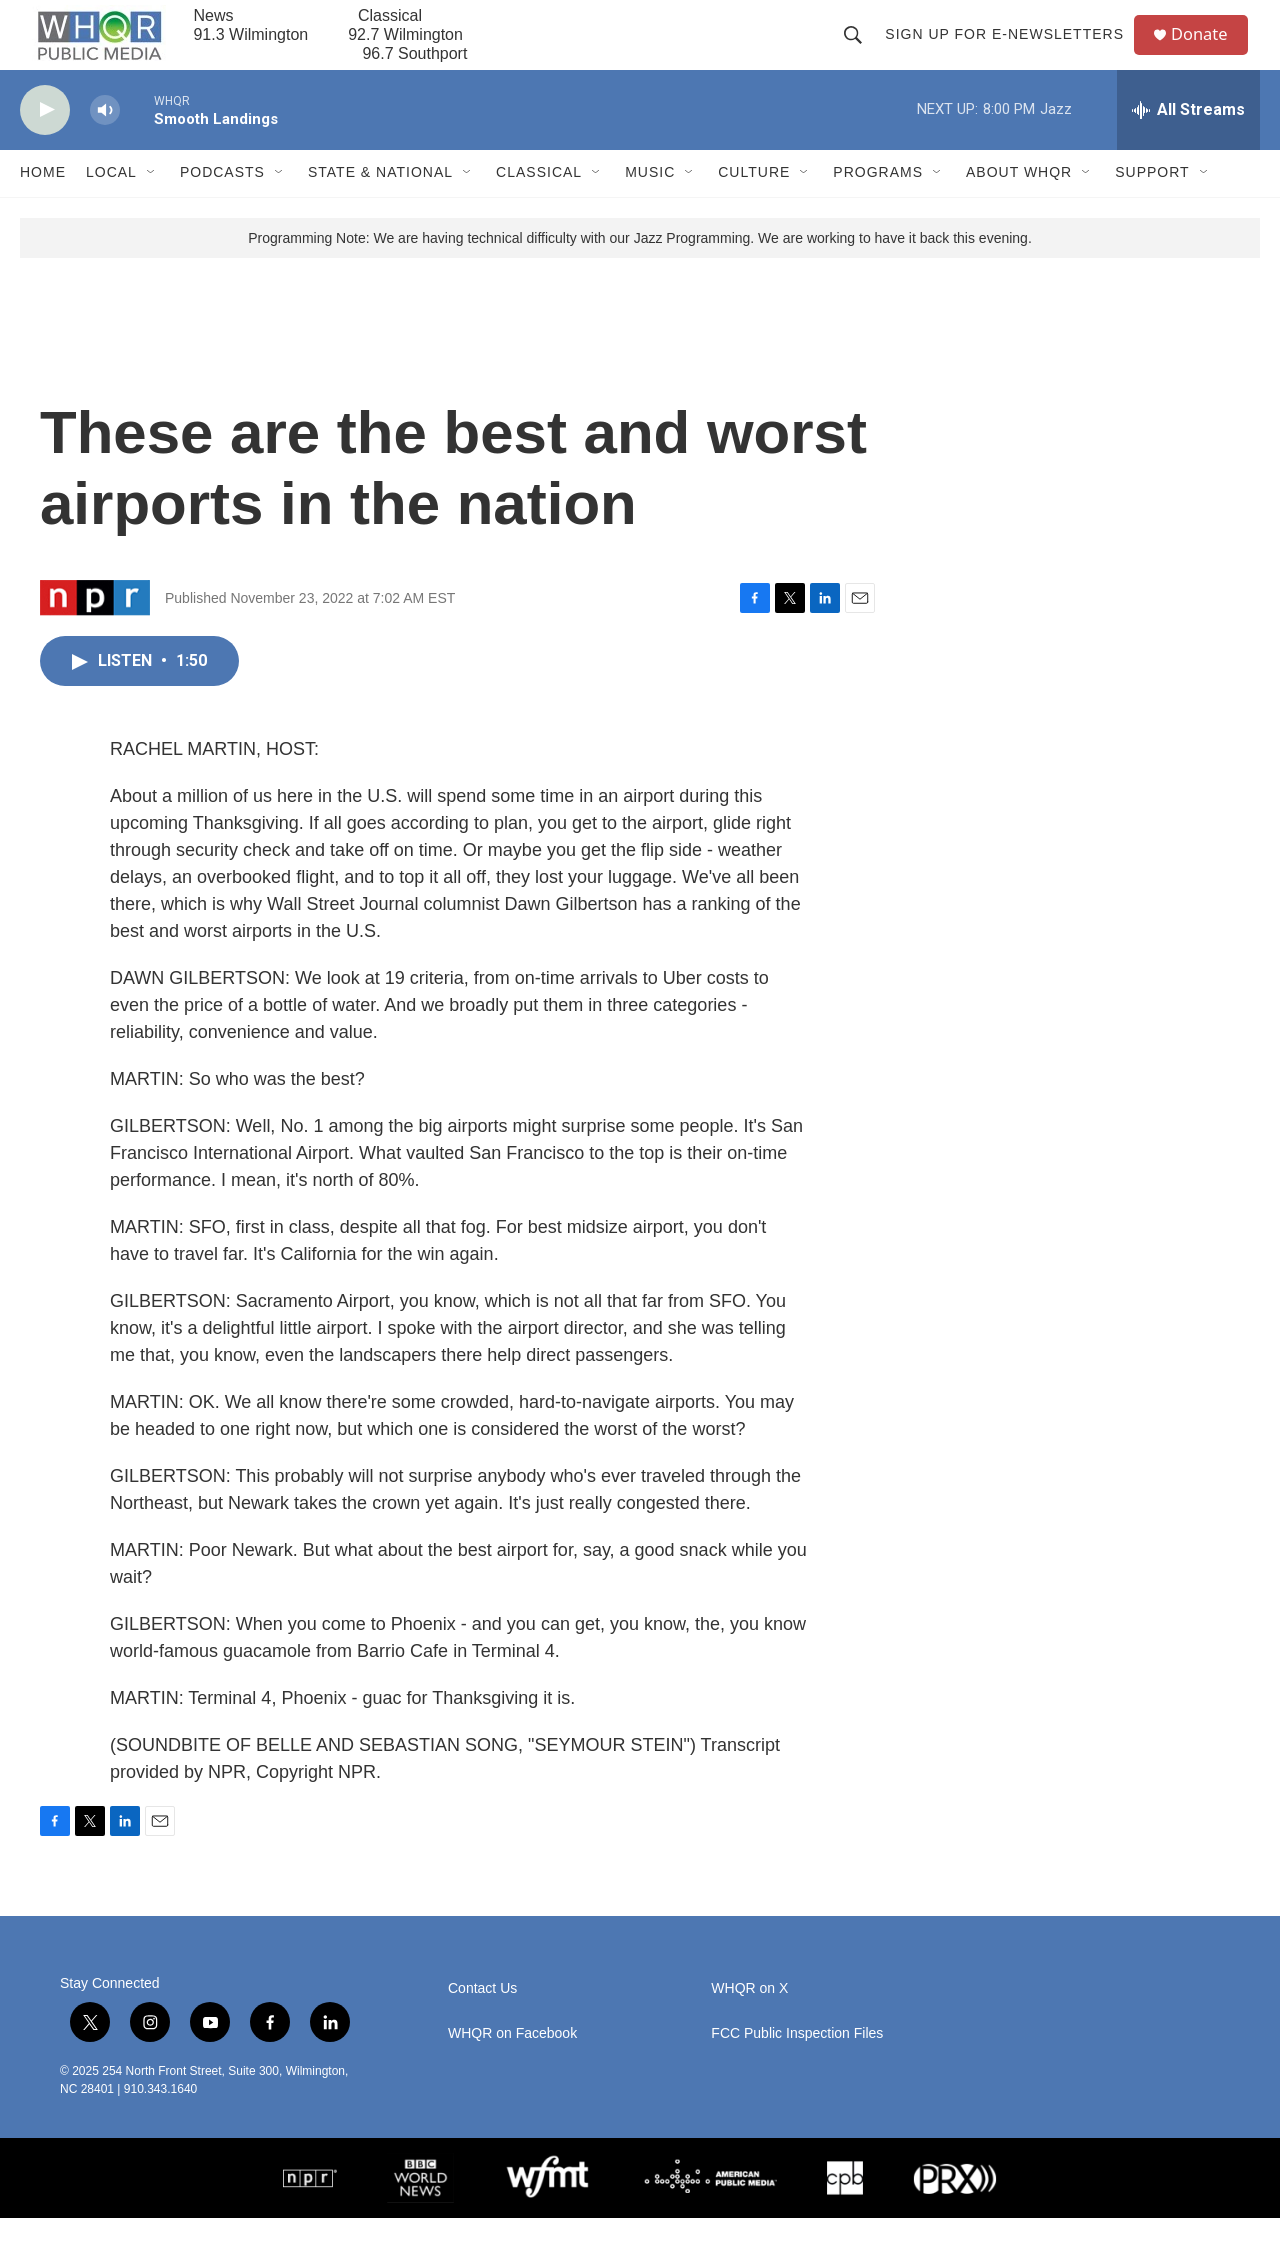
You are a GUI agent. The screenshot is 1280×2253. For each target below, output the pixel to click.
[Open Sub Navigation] (152, 208)
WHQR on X (749, 2023)
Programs (878, 208)
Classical (539, 208)
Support (1152, 208)
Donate (1209, 52)
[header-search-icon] (860, 52)
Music (650, 208)
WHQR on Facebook (512, 2068)
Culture (754, 208)
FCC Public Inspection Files (797, 2068)
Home (43, 208)
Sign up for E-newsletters (1011, 52)
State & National (380, 208)
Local (111, 208)
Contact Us (482, 2023)
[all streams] (1188, 145)
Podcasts (222, 208)
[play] (45, 145)
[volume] (105, 145)
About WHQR (1019, 208)
